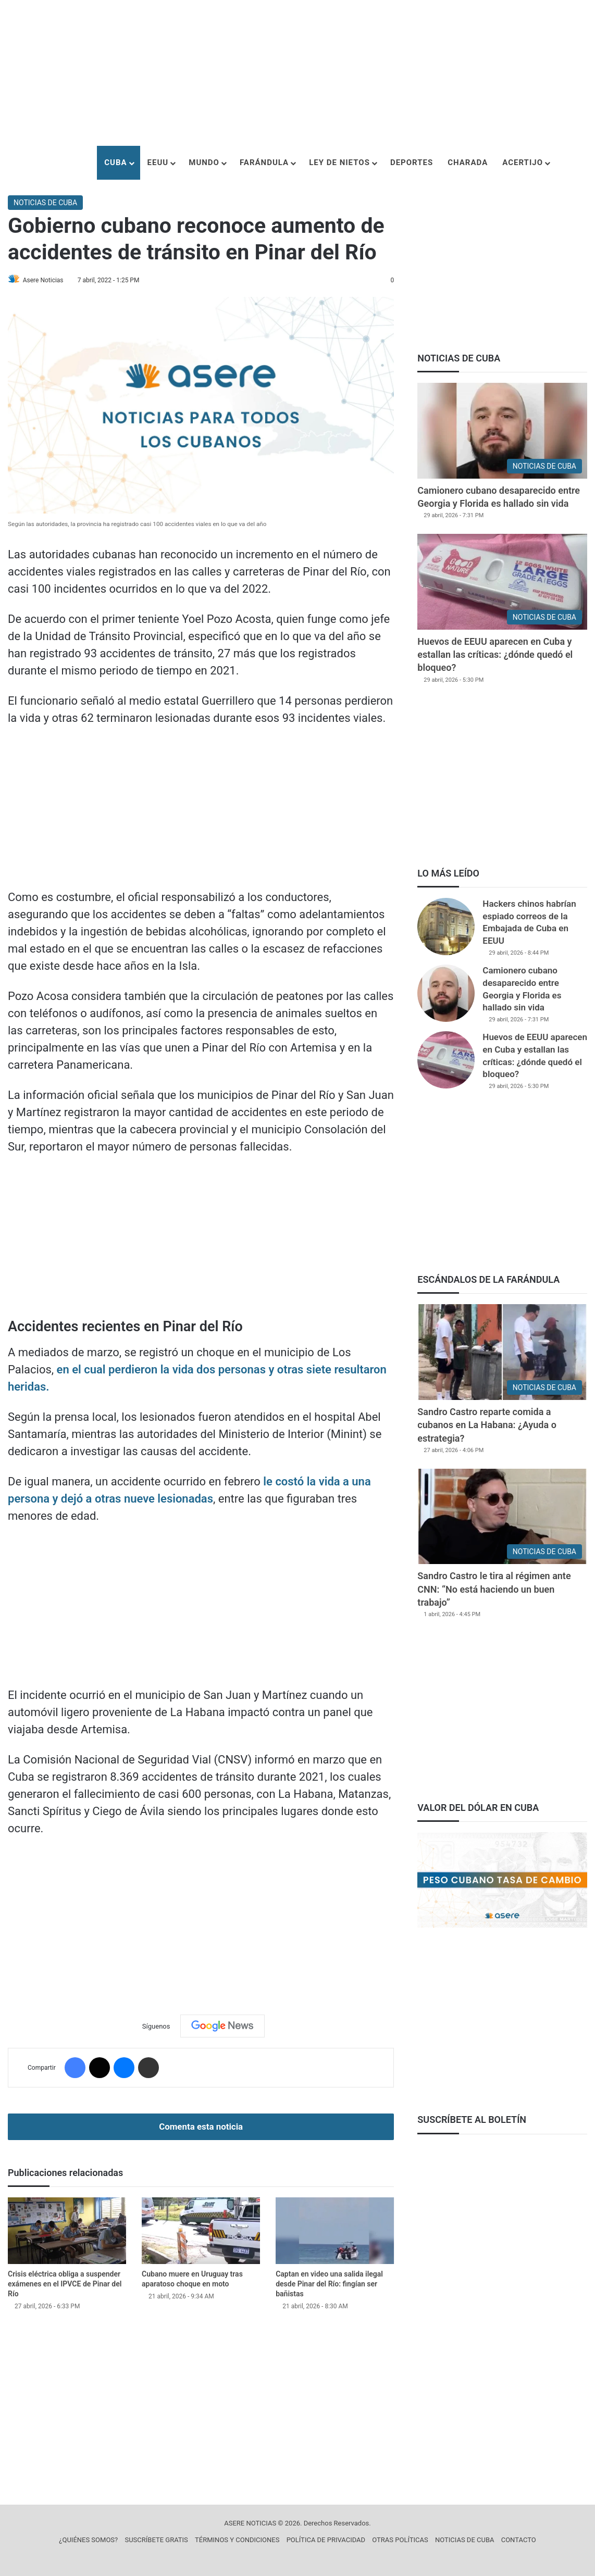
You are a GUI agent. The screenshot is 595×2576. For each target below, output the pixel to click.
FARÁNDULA (264, 162)
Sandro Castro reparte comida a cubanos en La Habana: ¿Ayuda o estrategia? (486, 1424)
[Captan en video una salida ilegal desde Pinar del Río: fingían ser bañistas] (335, 2231)
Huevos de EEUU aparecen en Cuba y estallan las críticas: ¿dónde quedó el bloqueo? (495, 654)
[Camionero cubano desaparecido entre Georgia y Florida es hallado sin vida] (502, 431)
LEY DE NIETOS (339, 162)
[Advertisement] (297, 73)
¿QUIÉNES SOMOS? (88, 2540)
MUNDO (204, 162)
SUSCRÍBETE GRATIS (156, 2540)
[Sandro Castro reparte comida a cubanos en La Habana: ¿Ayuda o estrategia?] (502, 1352)
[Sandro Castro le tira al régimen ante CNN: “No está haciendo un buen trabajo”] (502, 1517)
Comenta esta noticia (201, 2127)
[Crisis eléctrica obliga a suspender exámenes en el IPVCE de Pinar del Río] (67, 2231)
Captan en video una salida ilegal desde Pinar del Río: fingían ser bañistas (329, 2284)
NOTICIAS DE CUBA (45, 202)
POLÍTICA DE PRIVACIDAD (326, 2540)
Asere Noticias (47, 280)
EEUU (158, 162)
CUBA (115, 162)
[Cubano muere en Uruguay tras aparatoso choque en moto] (201, 2231)
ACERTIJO (522, 162)
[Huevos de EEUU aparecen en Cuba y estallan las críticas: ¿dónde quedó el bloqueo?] (502, 582)
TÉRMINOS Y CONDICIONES (237, 2540)
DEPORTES (411, 162)
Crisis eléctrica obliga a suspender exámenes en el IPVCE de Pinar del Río (64, 2284)
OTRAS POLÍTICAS (400, 2540)
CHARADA (468, 162)
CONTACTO (518, 2540)
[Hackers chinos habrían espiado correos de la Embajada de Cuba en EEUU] (446, 926)
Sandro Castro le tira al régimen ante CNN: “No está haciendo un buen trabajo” (494, 1588)
